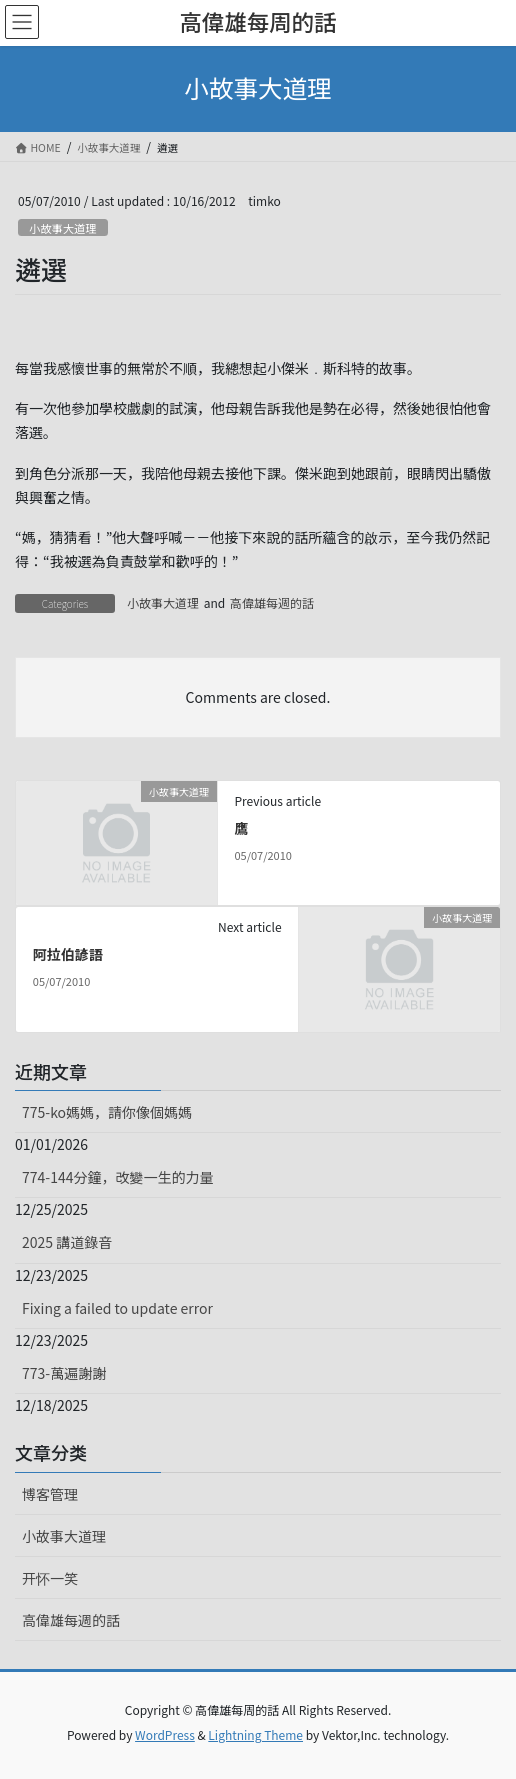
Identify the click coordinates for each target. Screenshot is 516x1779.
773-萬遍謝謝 (64, 1373)
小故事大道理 (62, 228)
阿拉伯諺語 (68, 954)
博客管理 (50, 1494)
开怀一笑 (50, 1578)
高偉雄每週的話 (272, 602)
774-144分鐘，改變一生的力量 (117, 1177)
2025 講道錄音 (67, 1242)
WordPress (165, 1734)
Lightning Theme (255, 1734)
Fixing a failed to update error (117, 1308)
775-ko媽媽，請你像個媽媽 (107, 1112)
